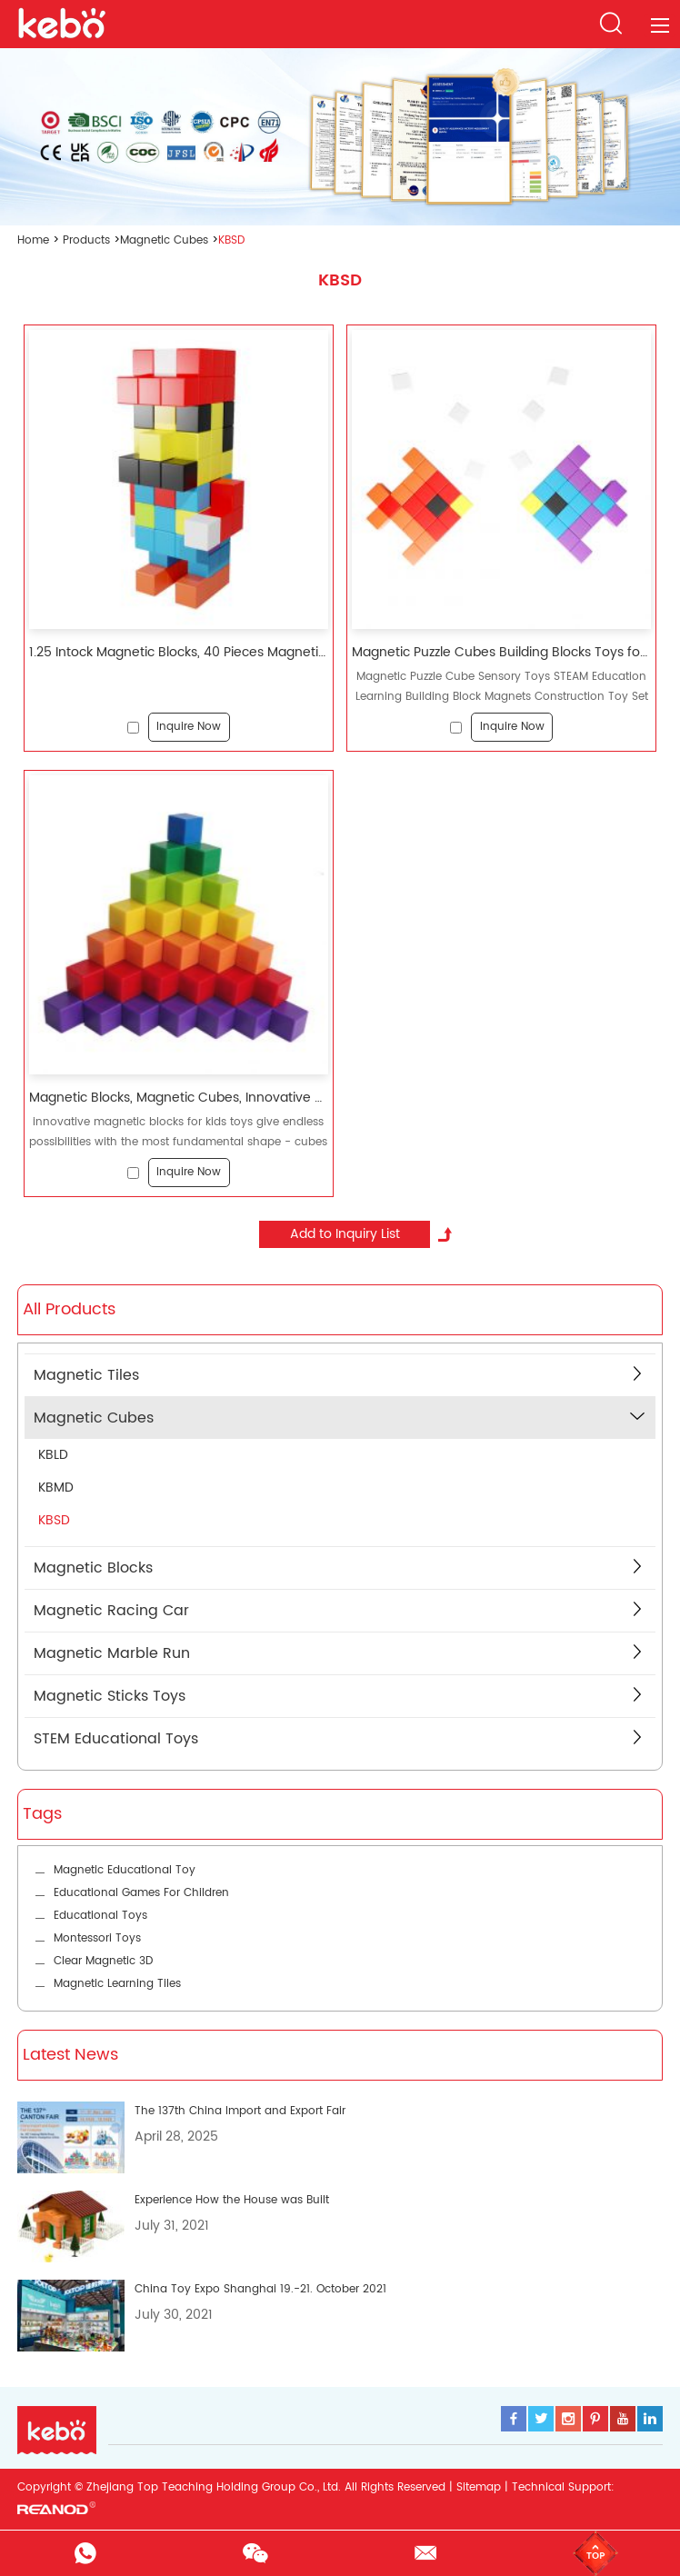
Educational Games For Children (141, 1893)
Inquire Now (188, 726)
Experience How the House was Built (232, 2200)
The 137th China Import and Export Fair (240, 2111)
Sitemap (478, 2487)
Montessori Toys (97, 1938)
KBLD (53, 1454)
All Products (69, 1309)
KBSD (231, 240)
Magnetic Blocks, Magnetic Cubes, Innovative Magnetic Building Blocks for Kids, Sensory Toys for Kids (178, 1098)
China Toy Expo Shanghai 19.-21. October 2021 (260, 2289)
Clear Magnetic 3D (103, 1961)
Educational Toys (100, 1915)
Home (33, 240)
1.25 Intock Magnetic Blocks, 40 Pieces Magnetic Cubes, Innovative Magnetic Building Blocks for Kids (178, 653)
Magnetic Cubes (164, 240)
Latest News (70, 2055)
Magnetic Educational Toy (124, 1870)
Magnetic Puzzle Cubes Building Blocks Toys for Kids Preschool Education (501, 653)
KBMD (56, 1487)
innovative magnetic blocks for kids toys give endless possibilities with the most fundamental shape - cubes (178, 1131)
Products (86, 240)
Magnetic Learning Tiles (117, 1983)
